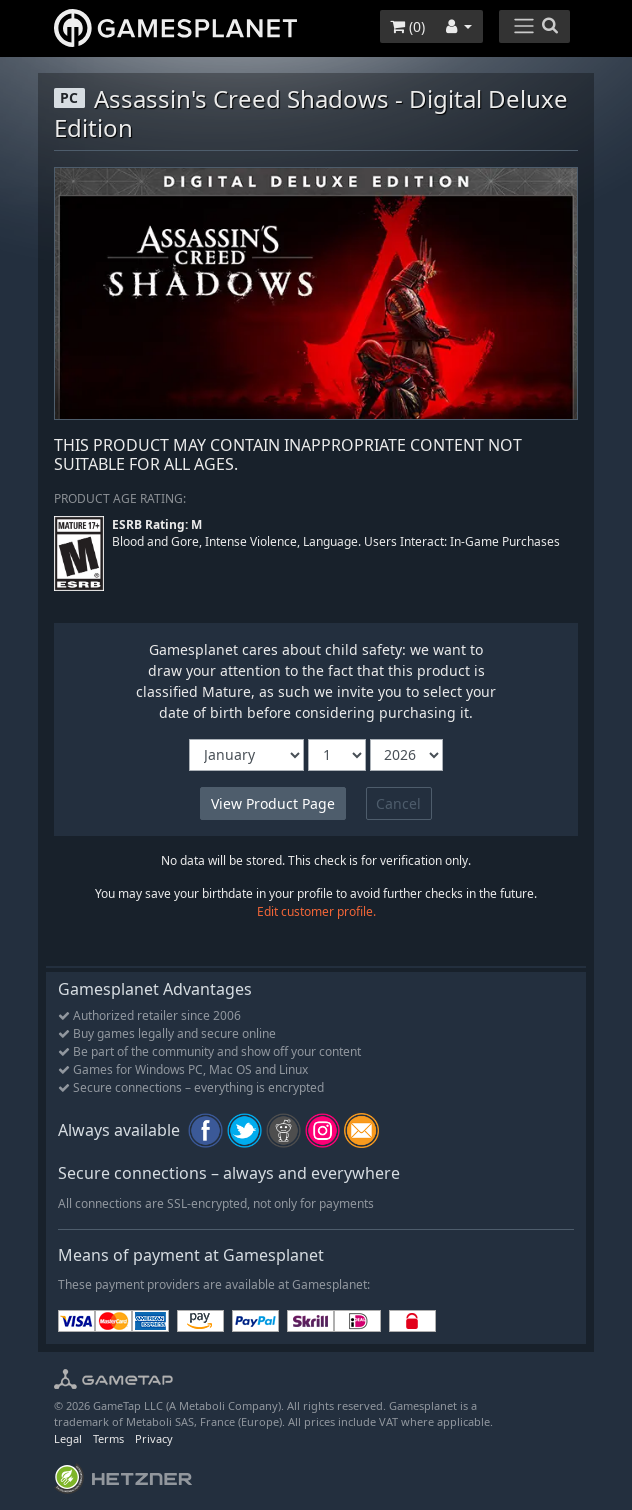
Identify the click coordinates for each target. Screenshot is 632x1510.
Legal (68, 1438)
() (407, 26)
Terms (108, 1438)
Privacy (154, 1438)
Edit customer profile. (316, 911)
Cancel (398, 803)
